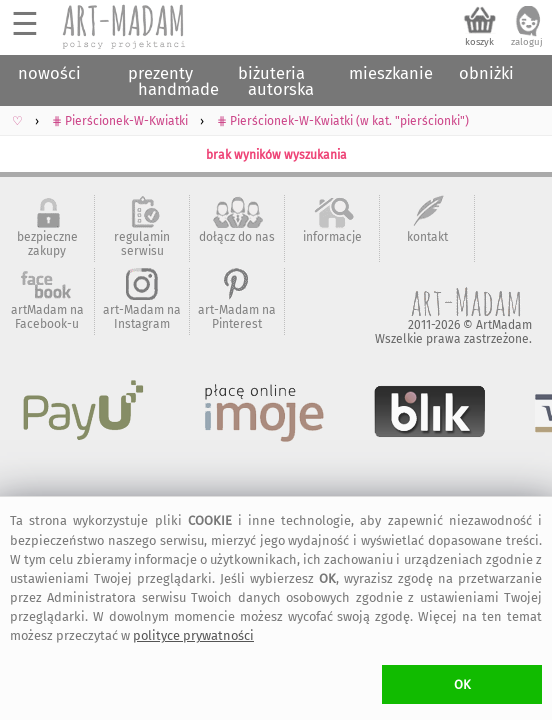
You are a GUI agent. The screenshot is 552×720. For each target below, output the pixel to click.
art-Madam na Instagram (142, 317)
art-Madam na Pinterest (237, 317)
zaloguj (527, 42)
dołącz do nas (237, 237)
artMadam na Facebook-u (47, 317)
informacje (332, 237)
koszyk (479, 42)
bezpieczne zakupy (47, 244)
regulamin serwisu (142, 244)
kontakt (427, 237)
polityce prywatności (193, 635)
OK (462, 684)
